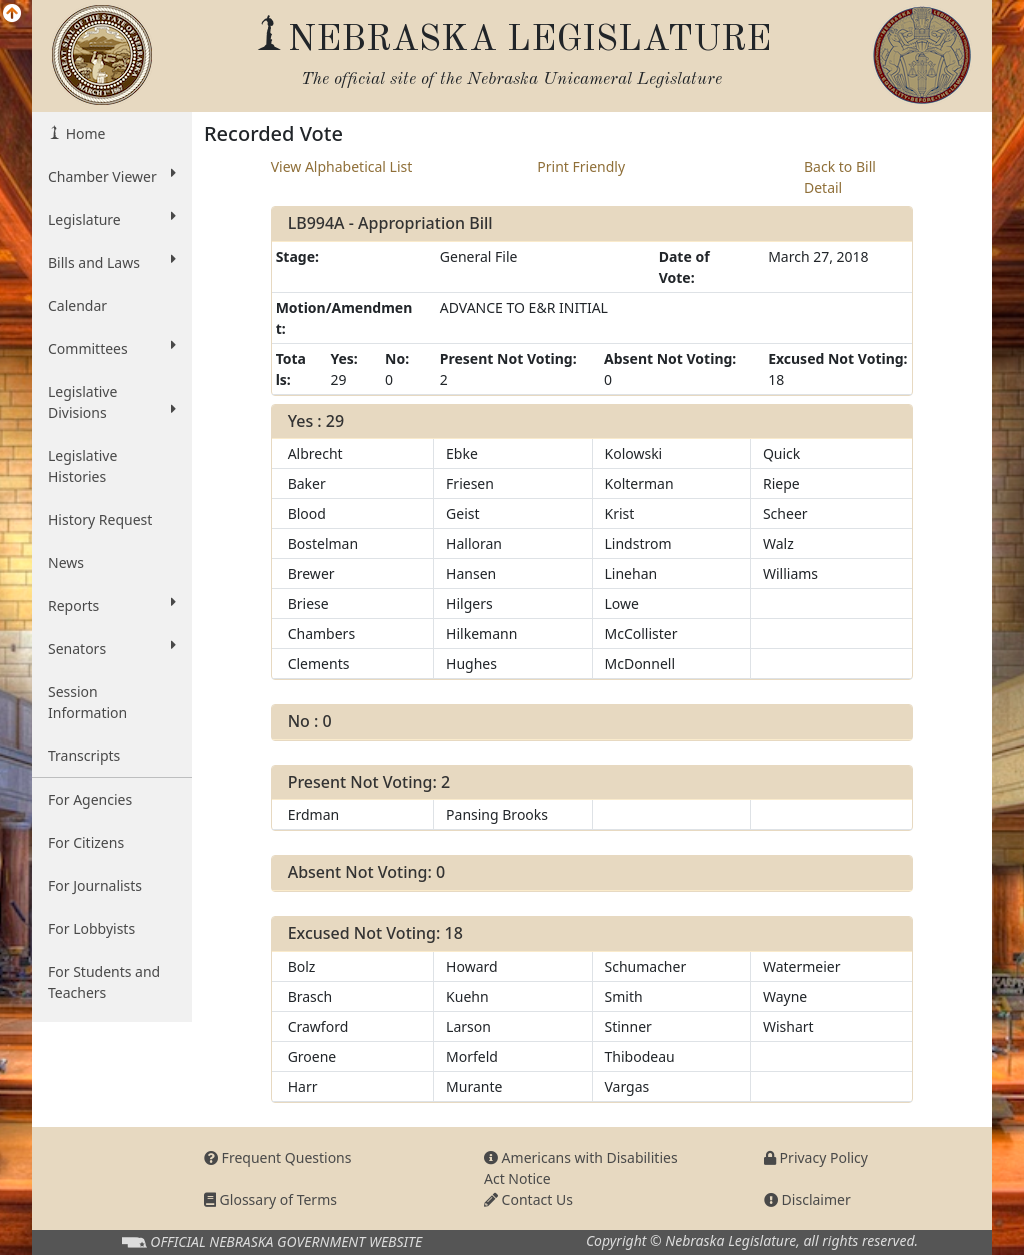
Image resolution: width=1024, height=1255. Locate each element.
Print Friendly (581, 166)
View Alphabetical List (342, 166)
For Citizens (86, 842)
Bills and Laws (112, 262)
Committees (112, 348)
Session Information (87, 702)
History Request (100, 519)
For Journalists (95, 885)
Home (83, 133)
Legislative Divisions (112, 402)
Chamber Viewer (112, 176)
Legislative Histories (82, 466)
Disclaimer (807, 1199)
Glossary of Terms (270, 1199)
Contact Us (528, 1199)
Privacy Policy (816, 1157)
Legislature (112, 219)
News (66, 562)
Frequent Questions (278, 1157)
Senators (112, 648)
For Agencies (90, 799)
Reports (112, 605)
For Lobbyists (91, 928)
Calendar (77, 305)
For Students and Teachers (104, 982)
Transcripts (84, 755)
